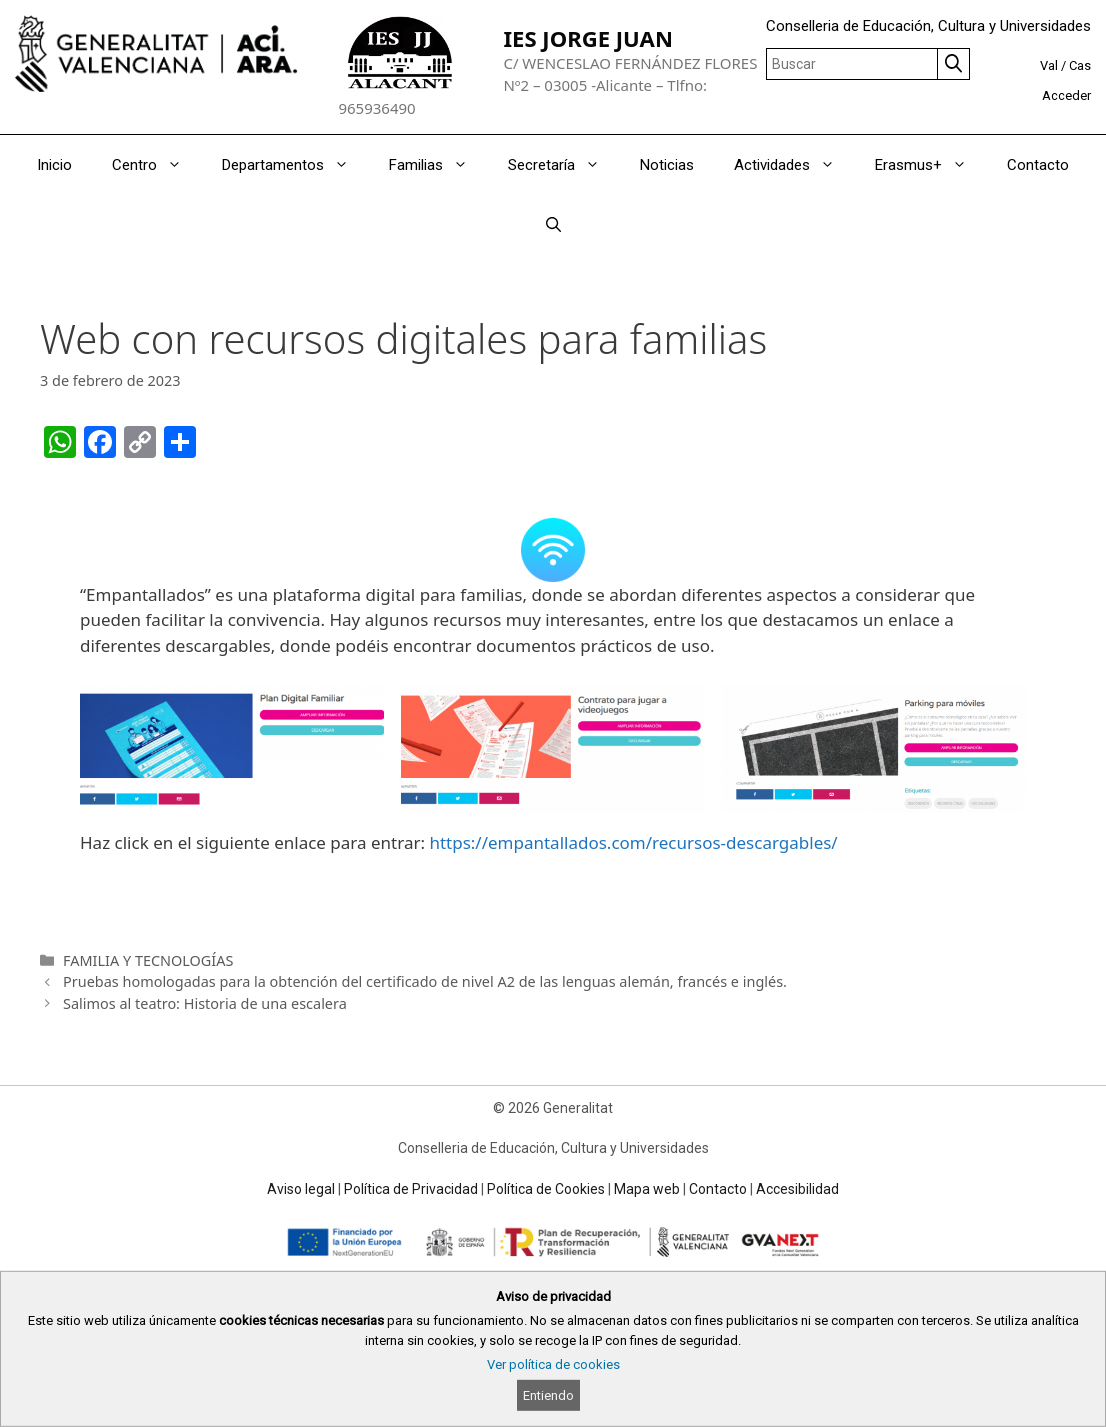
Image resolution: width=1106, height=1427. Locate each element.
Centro (157, 165)
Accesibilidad (797, 1189)
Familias (438, 165)
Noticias (667, 165)
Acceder (1066, 95)
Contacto (1038, 165)
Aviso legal (301, 1189)
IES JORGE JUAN (587, 38)
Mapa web (647, 1189)
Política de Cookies (546, 1189)
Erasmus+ (931, 165)
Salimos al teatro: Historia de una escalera (205, 1003)
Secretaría (564, 165)
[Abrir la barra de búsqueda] (553, 225)
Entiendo (548, 1395)
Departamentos (295, 165)
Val (1049, 65)
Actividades (794, 165)
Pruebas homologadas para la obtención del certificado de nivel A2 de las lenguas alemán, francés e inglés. (425, 981)
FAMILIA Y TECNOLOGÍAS (148, 960)
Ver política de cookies (553, 1364)
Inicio (54, 165)
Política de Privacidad (411, 1189)
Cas (1080, 65)
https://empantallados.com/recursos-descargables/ (633, 842)
